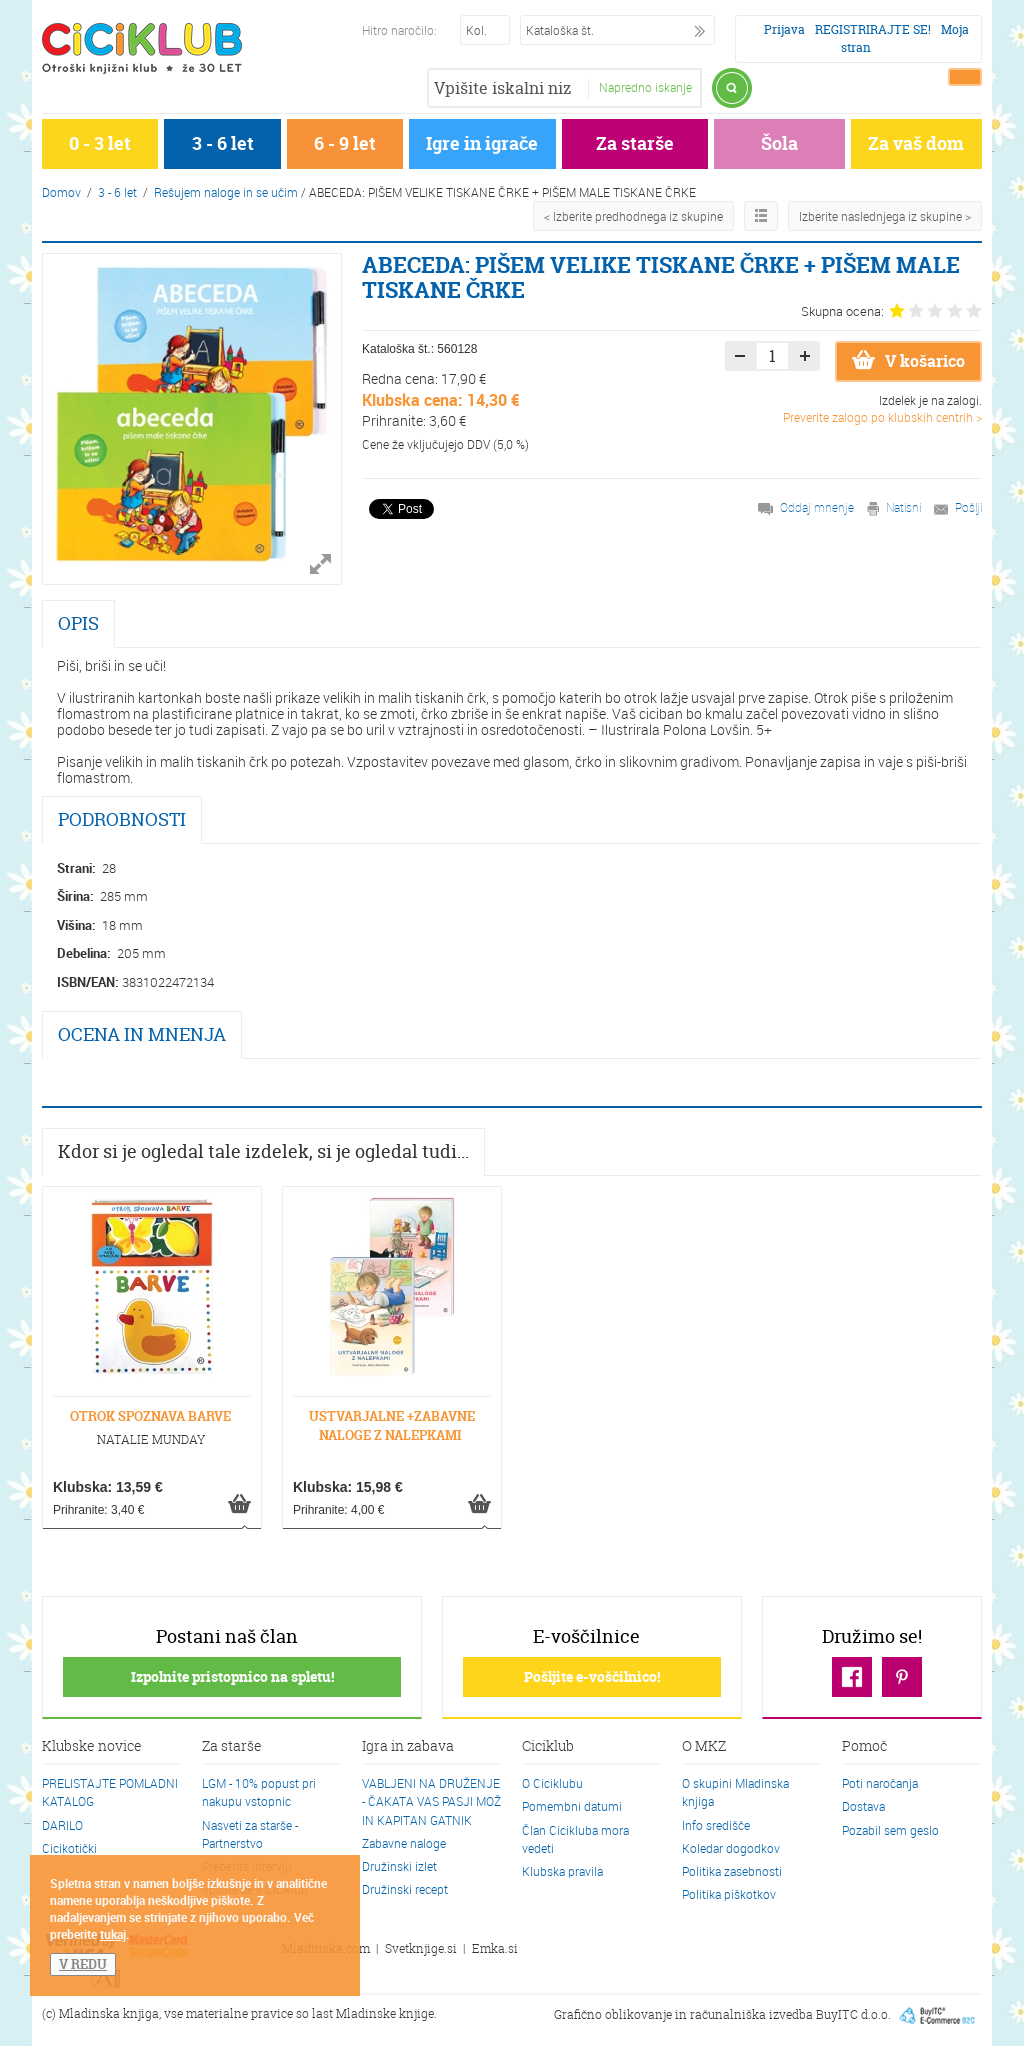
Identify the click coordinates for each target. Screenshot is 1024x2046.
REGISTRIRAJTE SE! (873, 29)
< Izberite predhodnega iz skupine (633, 216)
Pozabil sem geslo (890, 1830)
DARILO (62, 1825)
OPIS (78, 623)
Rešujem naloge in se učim (226, 192)
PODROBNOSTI (122, 819)
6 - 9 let (345, 143)
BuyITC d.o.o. (853, 2014)
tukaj (113, 1934)
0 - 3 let (100, 143)
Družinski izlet (399, 1866)
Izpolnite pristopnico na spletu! (232, 1676)
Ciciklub (548, 1747)
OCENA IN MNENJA (142, 1034)
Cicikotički (69, 1848)
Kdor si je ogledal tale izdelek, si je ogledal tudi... (263, 1151)
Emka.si (495, 1948)
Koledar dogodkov (731, 1848)
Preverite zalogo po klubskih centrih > (882, 417)
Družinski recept (405, 1889)
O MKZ (704, 1747)
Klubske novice (92, 1747)
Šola (779, 143)
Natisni (903, 507)
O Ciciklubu (552, 1783)
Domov (61, 192)
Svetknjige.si (421, 1948)
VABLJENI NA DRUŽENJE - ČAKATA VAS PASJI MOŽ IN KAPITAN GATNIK (431, 1801)
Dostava (863, 1806)
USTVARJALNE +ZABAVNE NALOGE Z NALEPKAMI (392, 1425)
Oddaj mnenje (817, 507)
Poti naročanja (880, 1783)
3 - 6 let (223, 143)
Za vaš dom (916, 143)
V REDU (83, 1964)
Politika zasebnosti (732, 1871)
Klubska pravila (562, 1871)
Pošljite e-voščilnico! (592, 1676)
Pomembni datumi (572, 1806)
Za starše (635, 143)
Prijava (784, 29)
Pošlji (968, 507)
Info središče (716, 1825)
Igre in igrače (482, 143)
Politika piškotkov (729, 1894)
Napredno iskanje (645, 87)
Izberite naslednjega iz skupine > (885, 216)
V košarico (908, 361)
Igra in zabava (408, 1747)
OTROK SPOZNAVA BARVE (150, 1416)
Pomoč (864, 1747)
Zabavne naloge (404, 1843)
